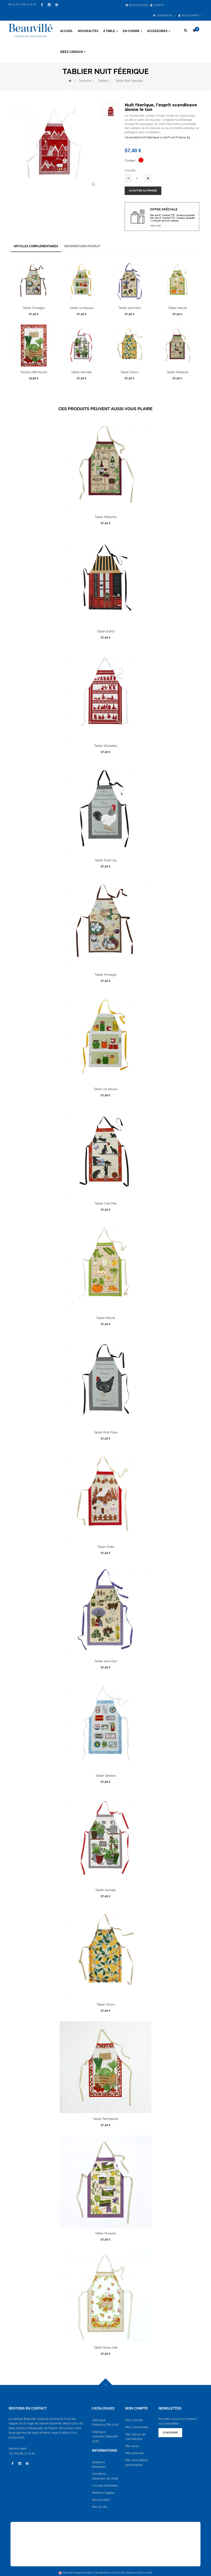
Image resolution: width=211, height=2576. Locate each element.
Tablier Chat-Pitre (106, 1203)
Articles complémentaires (36, 246)
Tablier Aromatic (81, 372)
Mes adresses (134, 2453)
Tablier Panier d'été (106, 2347)
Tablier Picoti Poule (105, 1432)
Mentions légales (103, 2492)
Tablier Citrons (129, 372)
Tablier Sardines (105, 1775)
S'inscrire (170, 2432)
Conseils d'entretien (105, 2485)
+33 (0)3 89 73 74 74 (22, 2453)
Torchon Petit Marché (33, 372)
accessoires (17, 2437)
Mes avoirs (132, 2446)
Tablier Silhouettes (105, 745)
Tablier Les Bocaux (81, 308)
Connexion (162, 15)
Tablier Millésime (177, 372)
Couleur (130, 160)
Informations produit (82, 246)
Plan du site (99, 2506)
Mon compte (188, 15)
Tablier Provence (105, 2233)
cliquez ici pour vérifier (139, 2572)
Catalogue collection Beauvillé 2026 (105, 2436)
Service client (17, 2448)
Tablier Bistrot (105, 631)
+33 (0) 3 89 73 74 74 (22, 4)
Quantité (130, 170)
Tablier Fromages (34, 308)
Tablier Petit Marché (105, 2119)
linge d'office (60, 2432)
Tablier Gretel (105, 1546)
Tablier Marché (177, 308)
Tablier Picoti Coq (105, 860)
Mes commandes (137, 2427)
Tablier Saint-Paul (129, 308)
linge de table (41, 2432)
